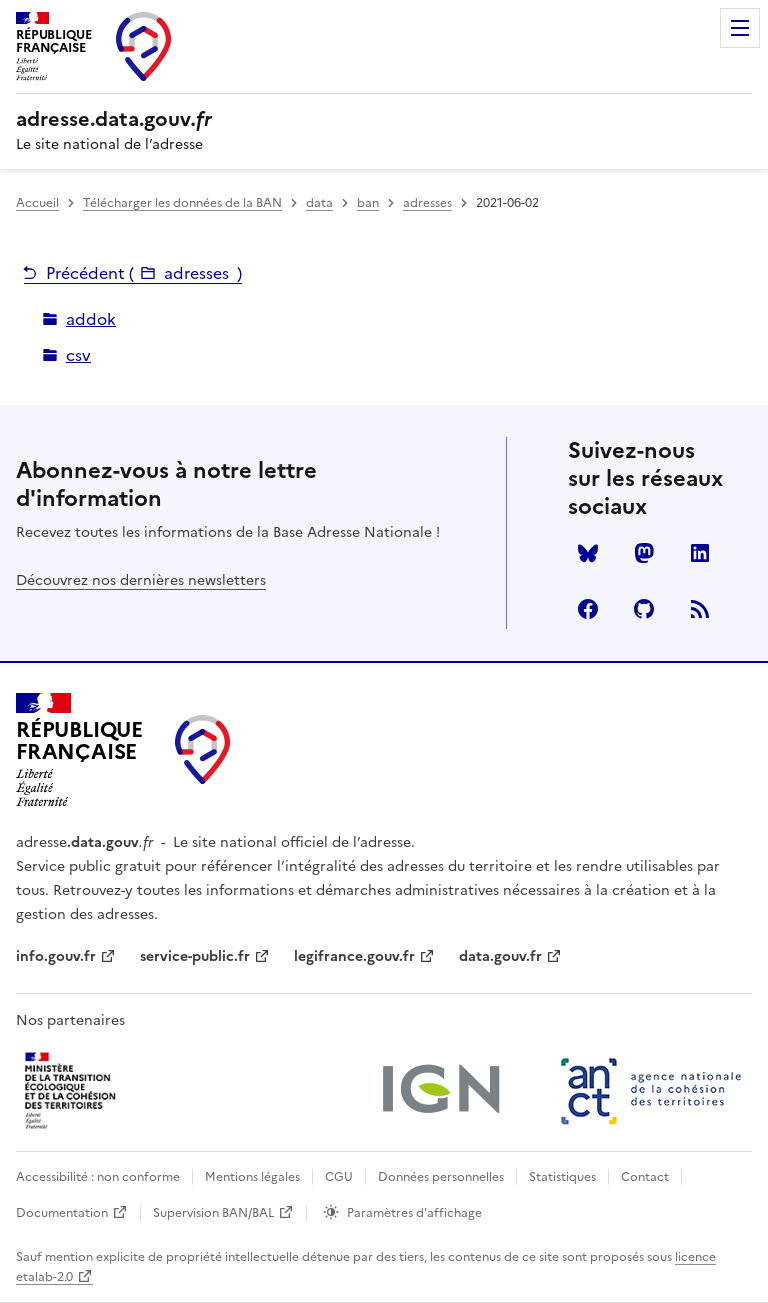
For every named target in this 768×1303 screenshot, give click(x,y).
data (319, 203)
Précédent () (144, 273)
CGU (339, 1177)
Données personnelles (441, 1177)
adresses (427, 203)
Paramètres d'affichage (414, 1213)
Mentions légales (252, 1177)
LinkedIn (700, 553)
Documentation (62, 1213)
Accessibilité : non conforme (98, 1177)
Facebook (588, 609)
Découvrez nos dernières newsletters (141, 580)
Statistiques (562, 1177)
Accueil (37, 203)
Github (644, 609)
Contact (645, 1177)
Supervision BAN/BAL (213, 1213)
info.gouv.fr (56, 956)
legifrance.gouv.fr (354, 956)
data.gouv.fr (500, 956)
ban (368, 203)
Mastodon (644, 553)
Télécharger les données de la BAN (182, 203)
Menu (740, 28)
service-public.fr (195, 956)
